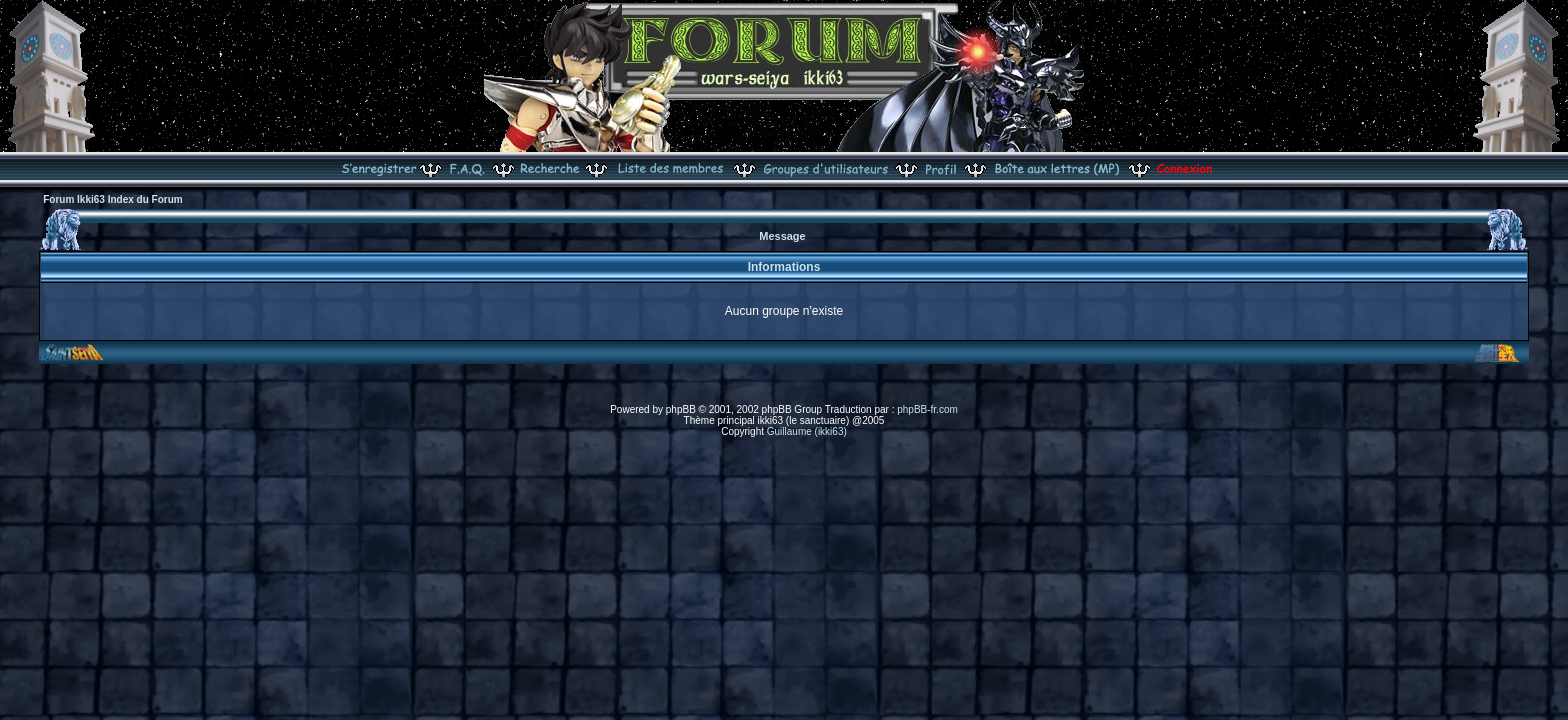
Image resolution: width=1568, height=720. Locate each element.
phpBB (681, 409)
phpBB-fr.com (927, 409)
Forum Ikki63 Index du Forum (112, 199)
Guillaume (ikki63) (807, 431)
